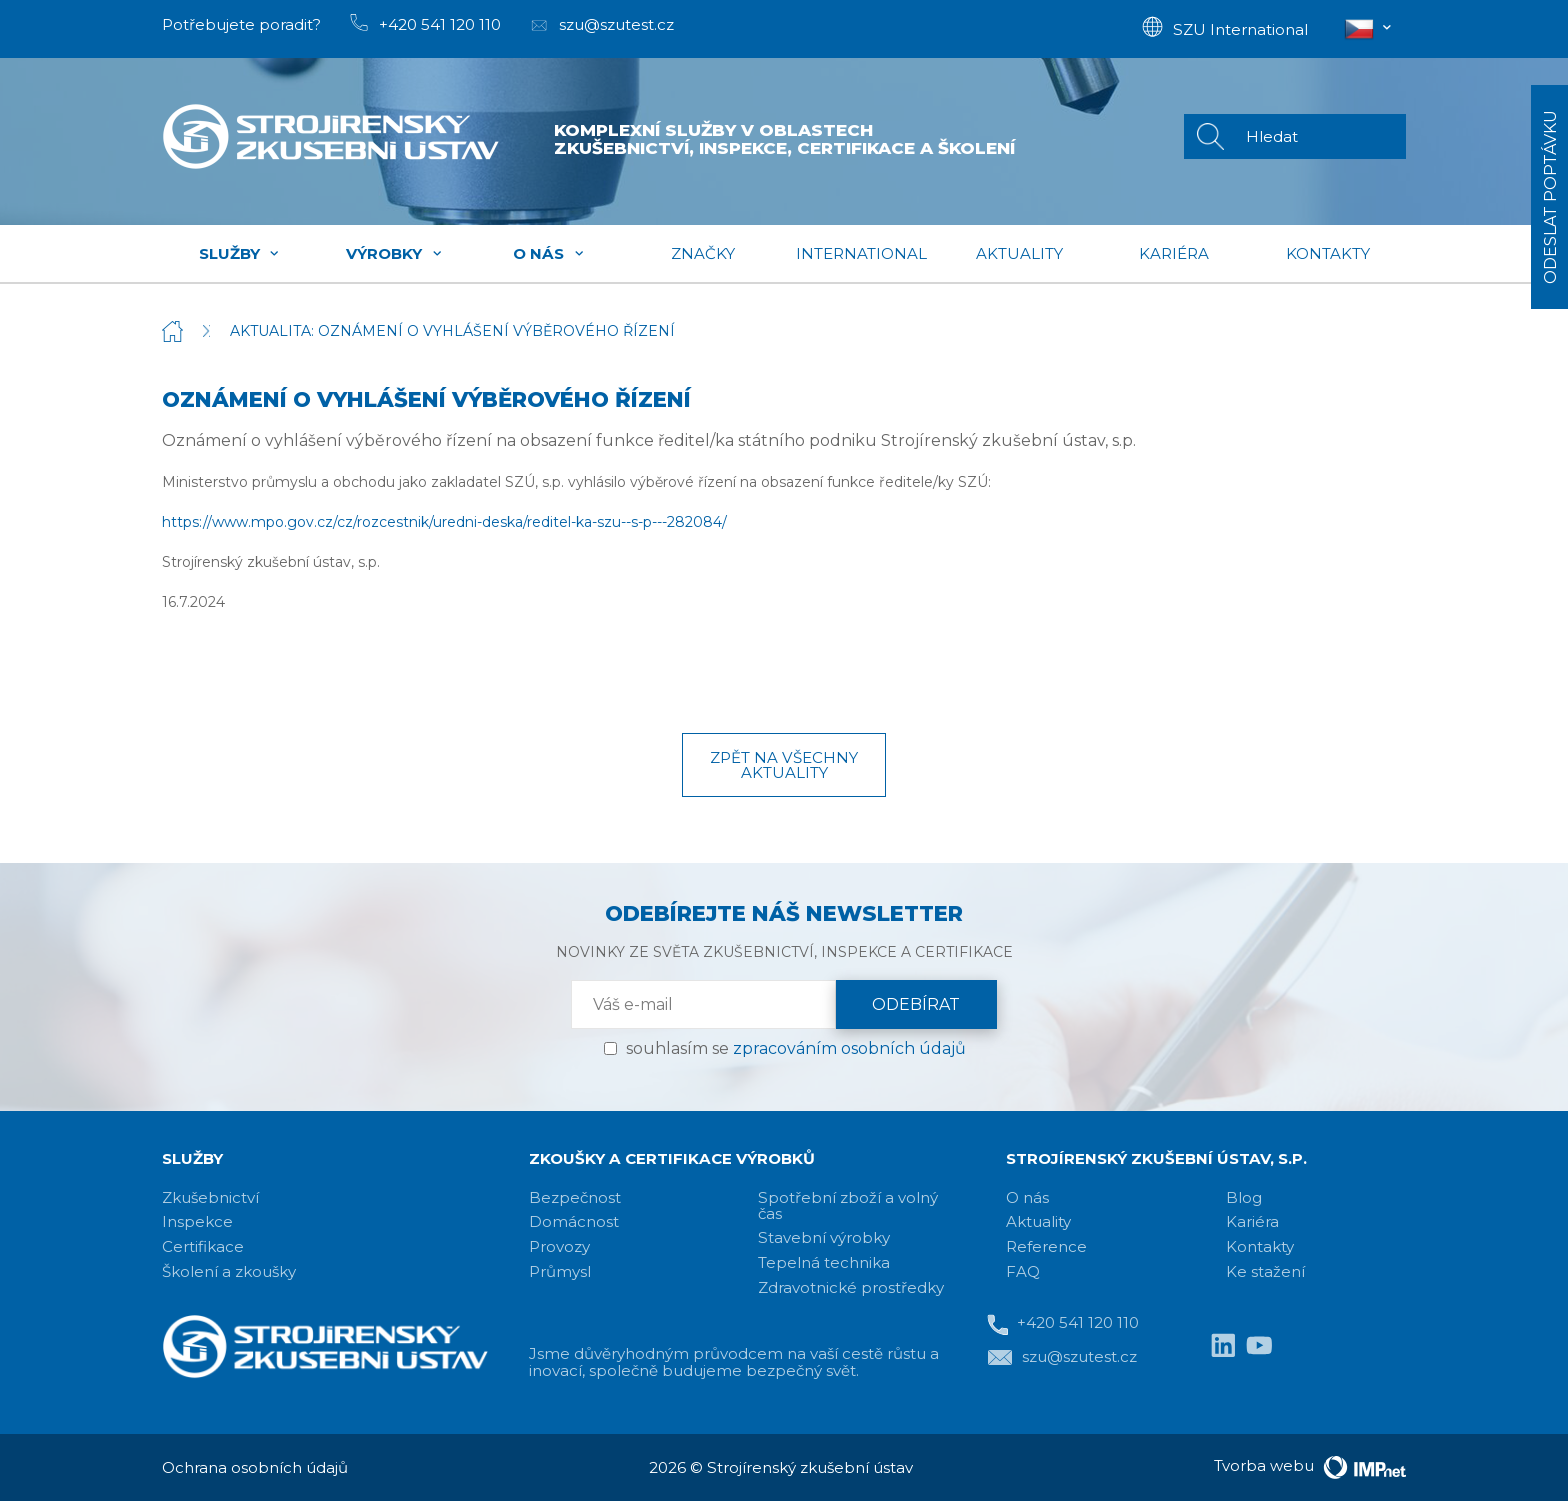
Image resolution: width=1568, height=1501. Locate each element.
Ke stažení (1265, 1271)
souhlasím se (796, 1048)
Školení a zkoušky (229, 1271)
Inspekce (197, 1221)
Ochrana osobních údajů (255, 1467)
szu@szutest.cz (1062, 1358)
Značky (703, 253)
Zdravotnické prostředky (851, 1287)
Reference (1046, 1246)
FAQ (1023, 1271)
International (861, 253)
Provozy (559, 1246)
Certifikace (203, 1246)
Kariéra (1174, 253)
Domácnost (574, 1221)
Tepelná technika (824, 1262)
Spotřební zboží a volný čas (848, 1205)
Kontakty (1328, 253)
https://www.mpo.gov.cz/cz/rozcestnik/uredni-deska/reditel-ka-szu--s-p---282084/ (444, 522)
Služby (240, 253)
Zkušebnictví (210, 1197)
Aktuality (1019, 253)
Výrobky (394, 253)
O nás (549, 253)
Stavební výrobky (824, 1237)
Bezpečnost (575, 1197)
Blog (1244, 1197)
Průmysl (560, 1271)
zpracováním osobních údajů (849, 1048)
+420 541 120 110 (1063, 1324)
